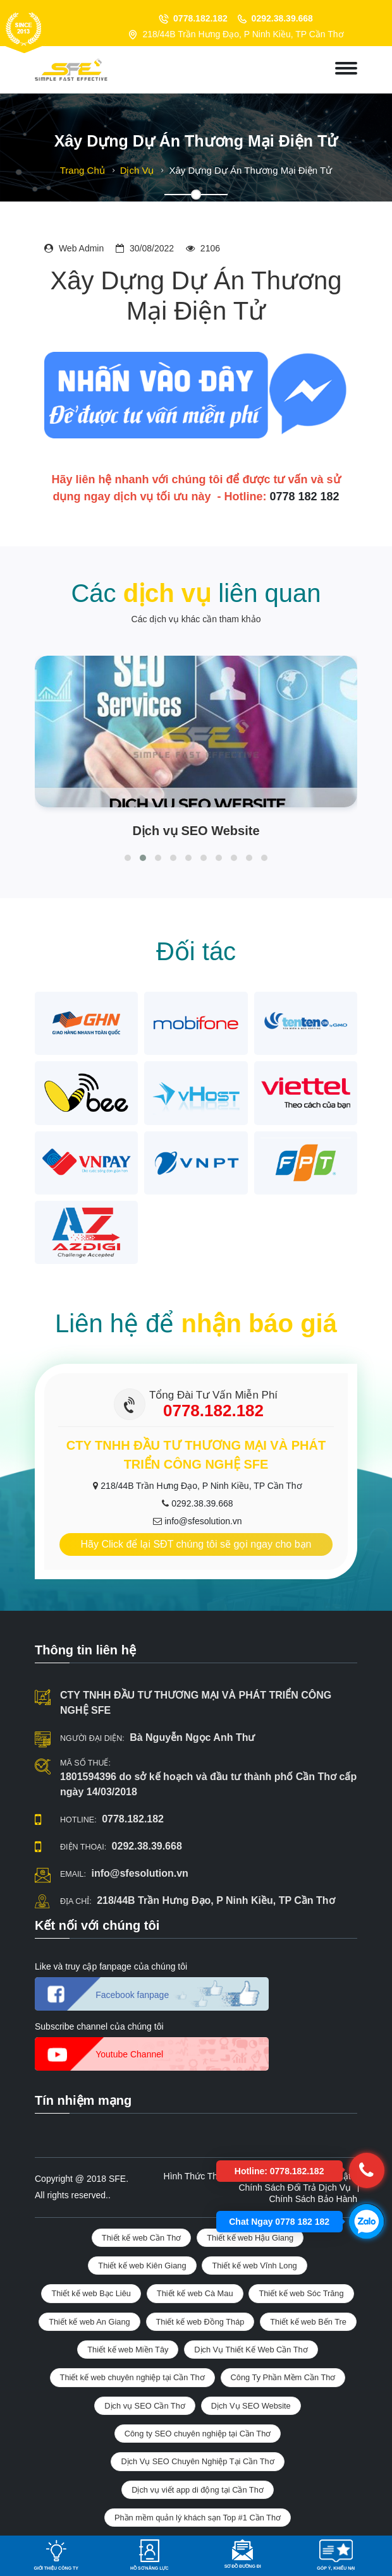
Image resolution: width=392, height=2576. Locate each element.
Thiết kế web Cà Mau (195, 2293)
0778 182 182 (304, 496)
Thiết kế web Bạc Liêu (91, 2293)
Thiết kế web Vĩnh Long (254, 2265)
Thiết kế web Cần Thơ (141, 2237)
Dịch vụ (137, 170)
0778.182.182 (200, 18)
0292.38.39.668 (282, 18)
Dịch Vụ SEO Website (251, 2405)
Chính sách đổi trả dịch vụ (294, 2187)
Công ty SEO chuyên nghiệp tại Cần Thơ (198, 2433)
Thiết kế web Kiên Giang (142, 2265)
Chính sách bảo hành (313, 2199)
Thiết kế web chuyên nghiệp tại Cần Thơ (132, 2377)
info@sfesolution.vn (203, 1521)
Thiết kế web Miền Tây (127, 2349)
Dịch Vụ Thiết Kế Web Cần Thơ (250, 2349)
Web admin (81, 248)
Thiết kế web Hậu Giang (250, 2237)
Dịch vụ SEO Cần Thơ (144, 2405)
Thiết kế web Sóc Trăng (301, 2293)
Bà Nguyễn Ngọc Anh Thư (192, 1737)
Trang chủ (82, 170)
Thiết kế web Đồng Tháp (200, 2321)
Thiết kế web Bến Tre (308, 2321)
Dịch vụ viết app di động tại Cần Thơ (198, 2490)
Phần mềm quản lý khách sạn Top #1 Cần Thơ (197, 2517)
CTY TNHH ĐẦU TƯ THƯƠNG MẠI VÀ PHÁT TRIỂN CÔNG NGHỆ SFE (195, 1703)
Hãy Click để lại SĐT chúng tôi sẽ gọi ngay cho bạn (196, 1544)
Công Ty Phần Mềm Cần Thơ (283, 2377)
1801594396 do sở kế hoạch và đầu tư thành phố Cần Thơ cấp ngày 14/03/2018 (208, 1784)
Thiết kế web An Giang (89, 2321)
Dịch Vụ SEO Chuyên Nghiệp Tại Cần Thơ (197, 2461)
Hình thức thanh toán (209, 2176)
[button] (127, 858)
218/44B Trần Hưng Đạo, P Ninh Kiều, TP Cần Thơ (201, 1486)
